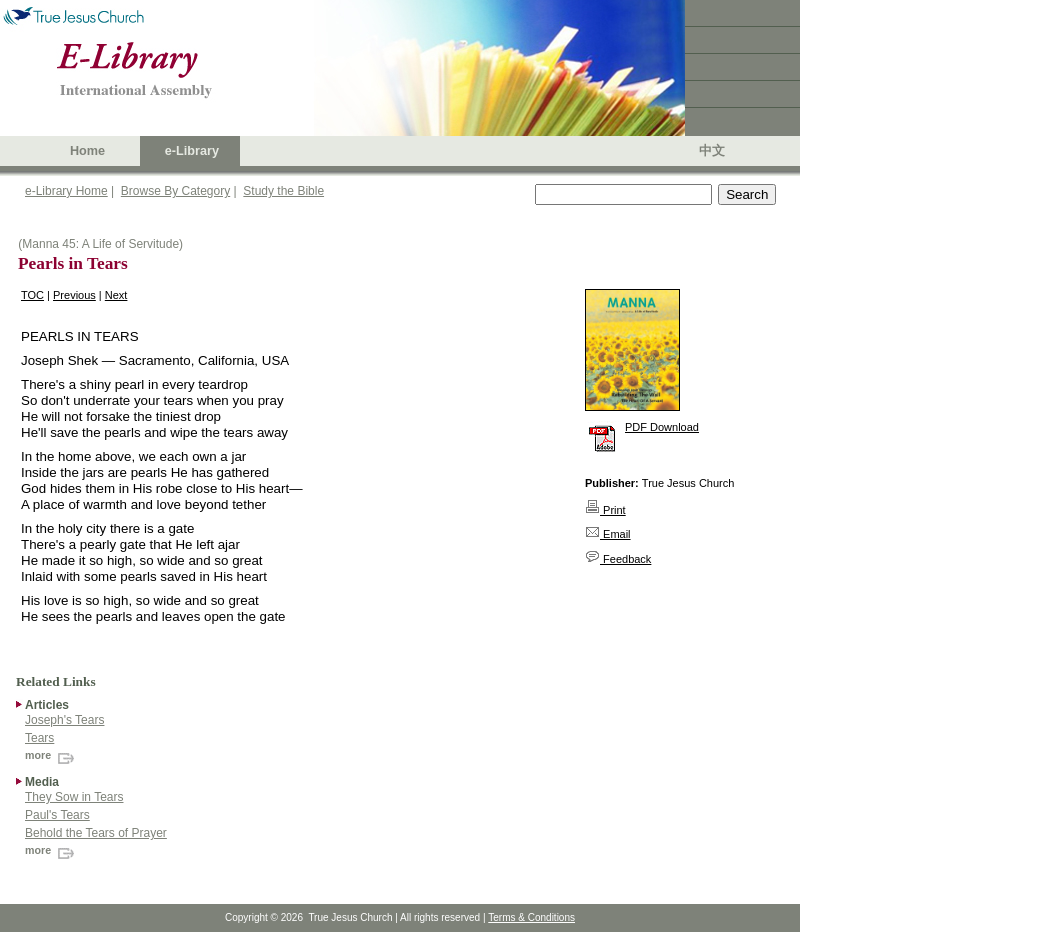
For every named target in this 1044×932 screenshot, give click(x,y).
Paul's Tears (57, 815)
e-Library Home (66, 191)
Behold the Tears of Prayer (96, 833)
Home (87, 151)
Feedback (618, 559)
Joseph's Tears (64, 720)
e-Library (192, 151)
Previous (74, 295)
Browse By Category (175, 191)
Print (605, 510)
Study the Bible (283, 191)
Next (116, 295)
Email (608, 534)
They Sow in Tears (74, 797)
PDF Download (662, 427)
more (51, 755)
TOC (32, 295)
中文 (712, 151)
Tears (39, 738)
